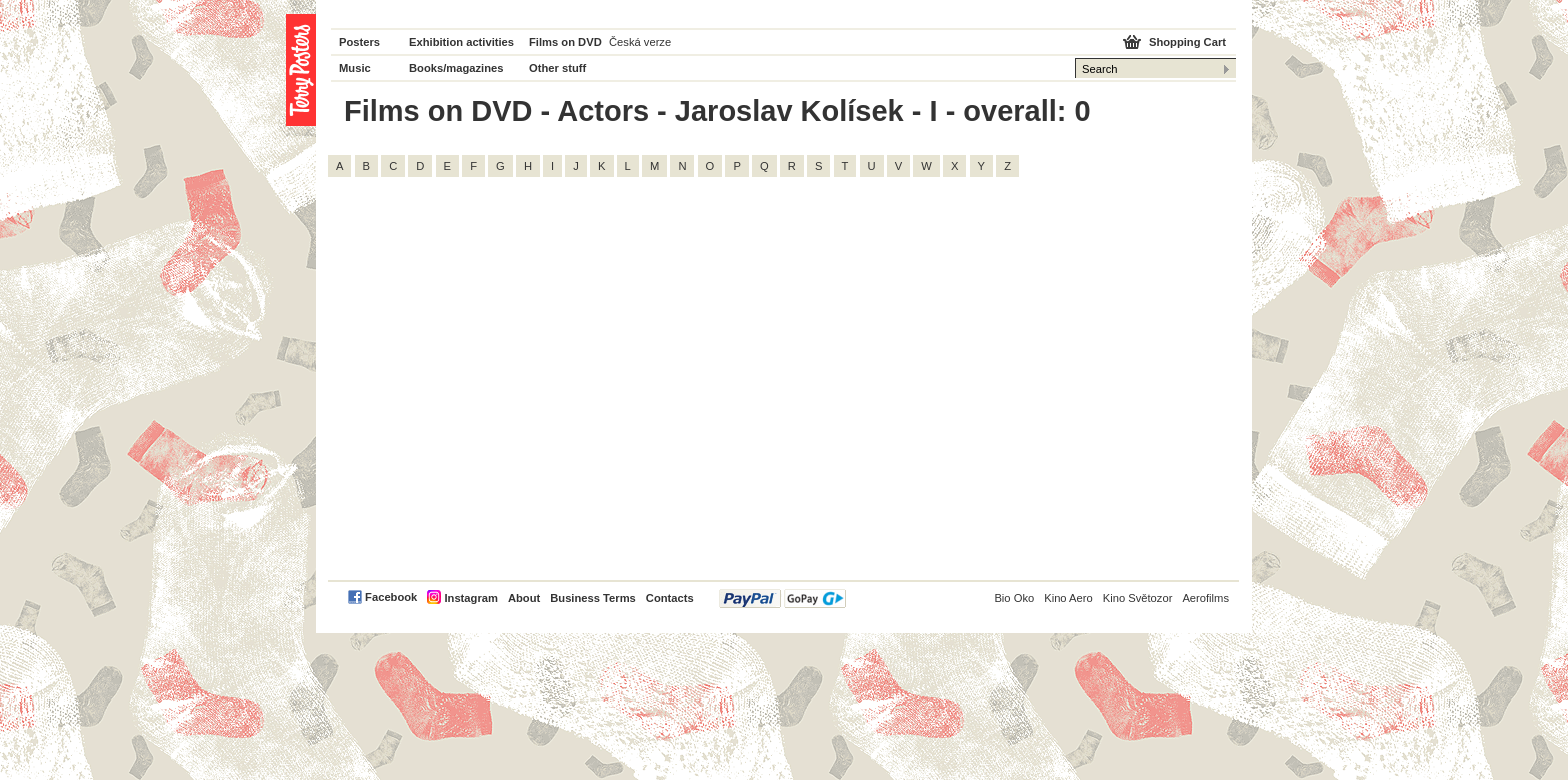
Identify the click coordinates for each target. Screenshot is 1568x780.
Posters (359, 42)
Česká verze (640, 42)
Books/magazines (456, 68)
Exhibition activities (461, 42)
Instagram (470, 598)
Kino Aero (1068, 598)
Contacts (670, 598)
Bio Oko (1014, 598)
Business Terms (593, 598)
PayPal (782, 598)
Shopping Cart (1187, 42)
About (524, 598)
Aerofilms (1205, 598)
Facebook (391, 597)
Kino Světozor (1138, 598)
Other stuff (557, 68)
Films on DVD (565, 42)
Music (355, 68)
